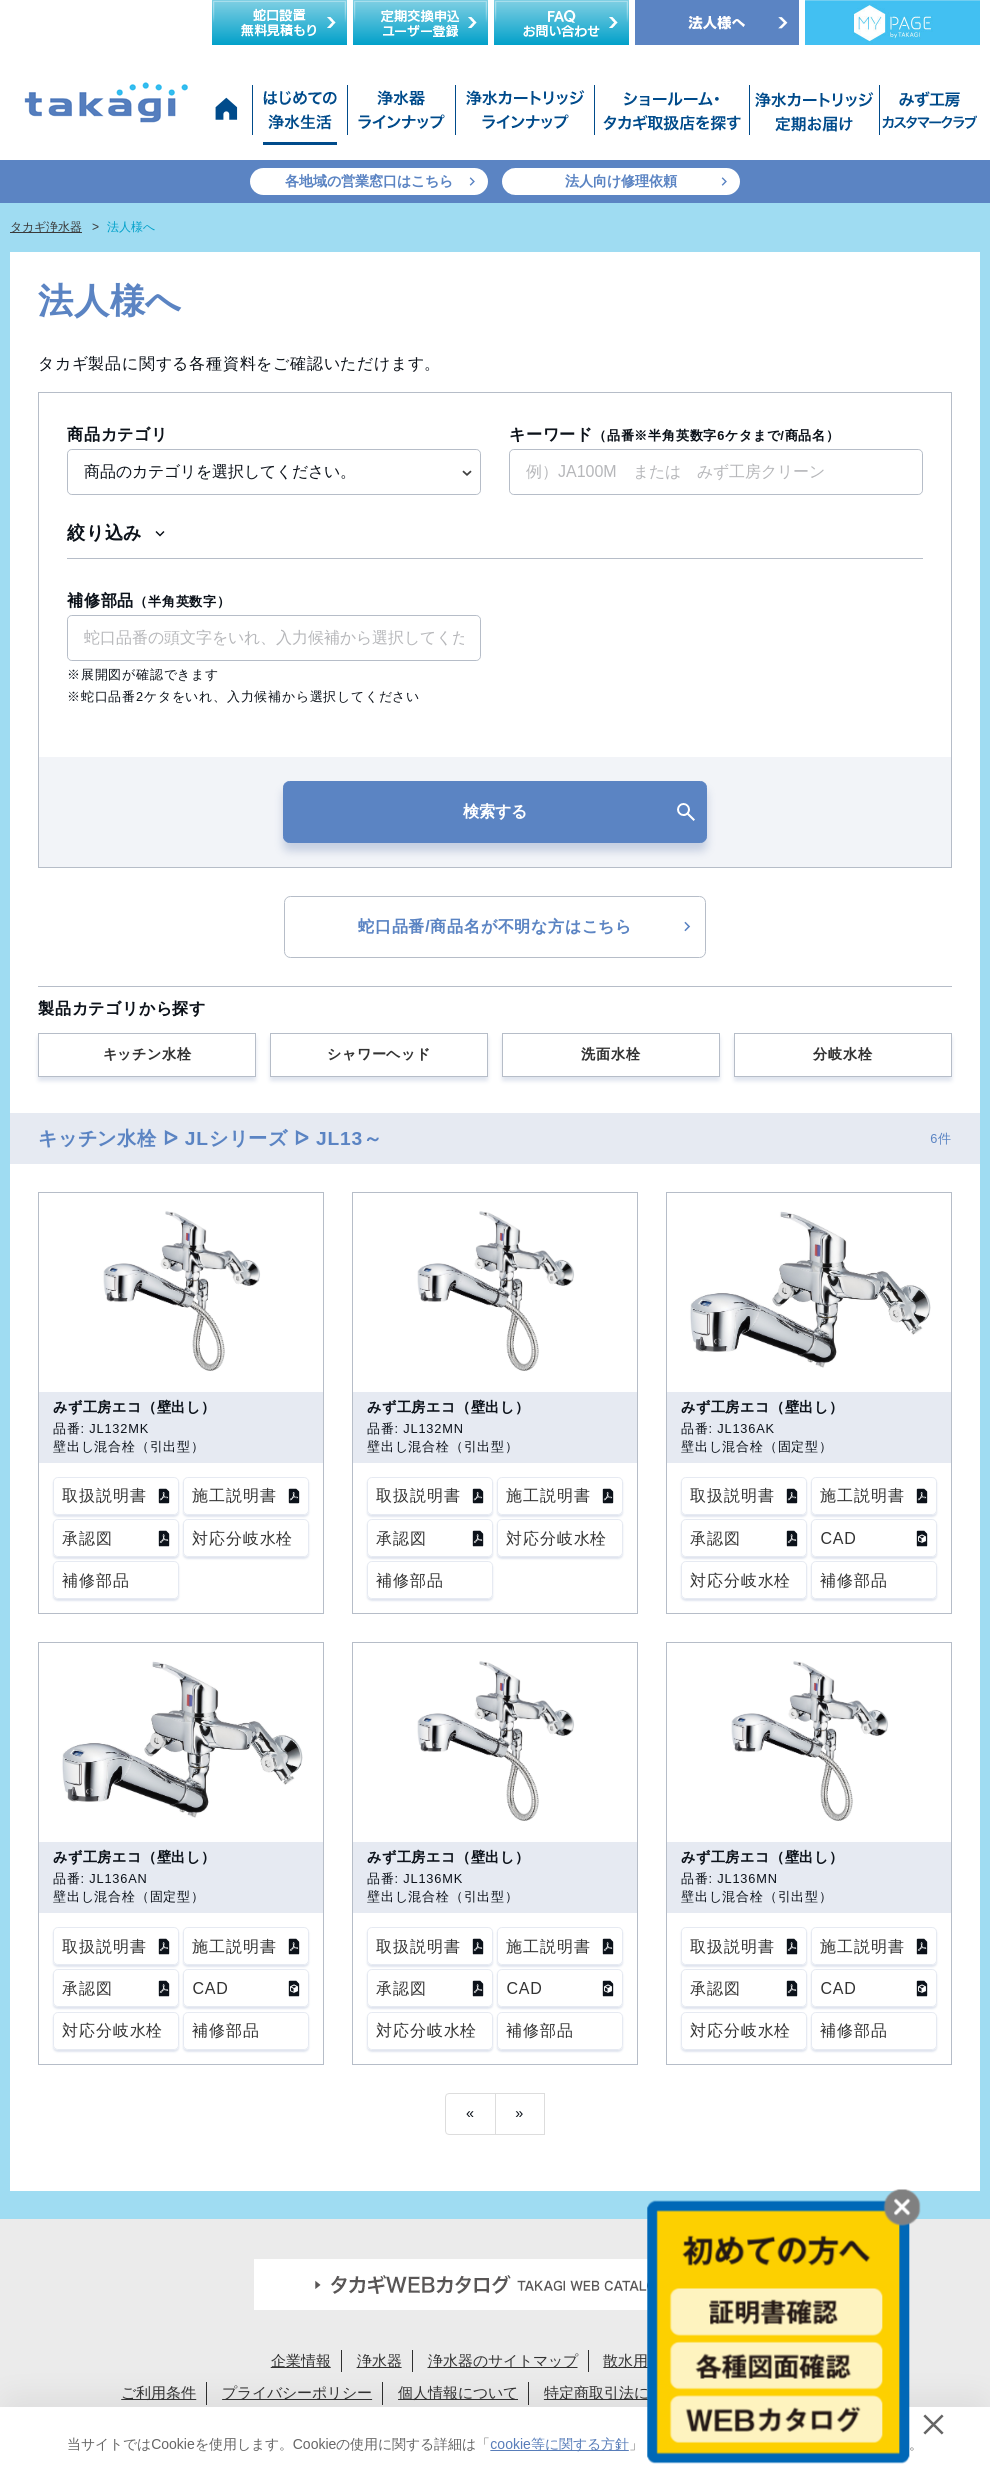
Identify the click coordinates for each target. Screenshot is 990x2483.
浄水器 (379, 2360)
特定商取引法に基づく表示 (634, 2392)
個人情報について (458, 2392)
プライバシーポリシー (297, 2392)
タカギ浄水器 (46, 227)
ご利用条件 (158, 2392)
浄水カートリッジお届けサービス (812, 115)
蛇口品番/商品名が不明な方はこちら (495, 926)
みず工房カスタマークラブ (926, 115)
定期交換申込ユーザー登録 (420, 22)
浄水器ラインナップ (401, 115)
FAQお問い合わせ (561, 22)
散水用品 (633, 2360)
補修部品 (149, 600)
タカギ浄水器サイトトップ (230, 115)
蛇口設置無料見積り (279, 22)
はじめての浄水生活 (299, 115)
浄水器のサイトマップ (503, 2360)
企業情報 (301, 2360)
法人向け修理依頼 (621, 181)
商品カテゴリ (117, 434)
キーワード (674, 434)
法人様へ (717, 22)
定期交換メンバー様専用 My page (892, 22)
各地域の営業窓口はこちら (369, 181)
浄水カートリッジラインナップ (524, 115)
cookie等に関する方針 (559, 2444)
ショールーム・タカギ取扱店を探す (671, 115)
